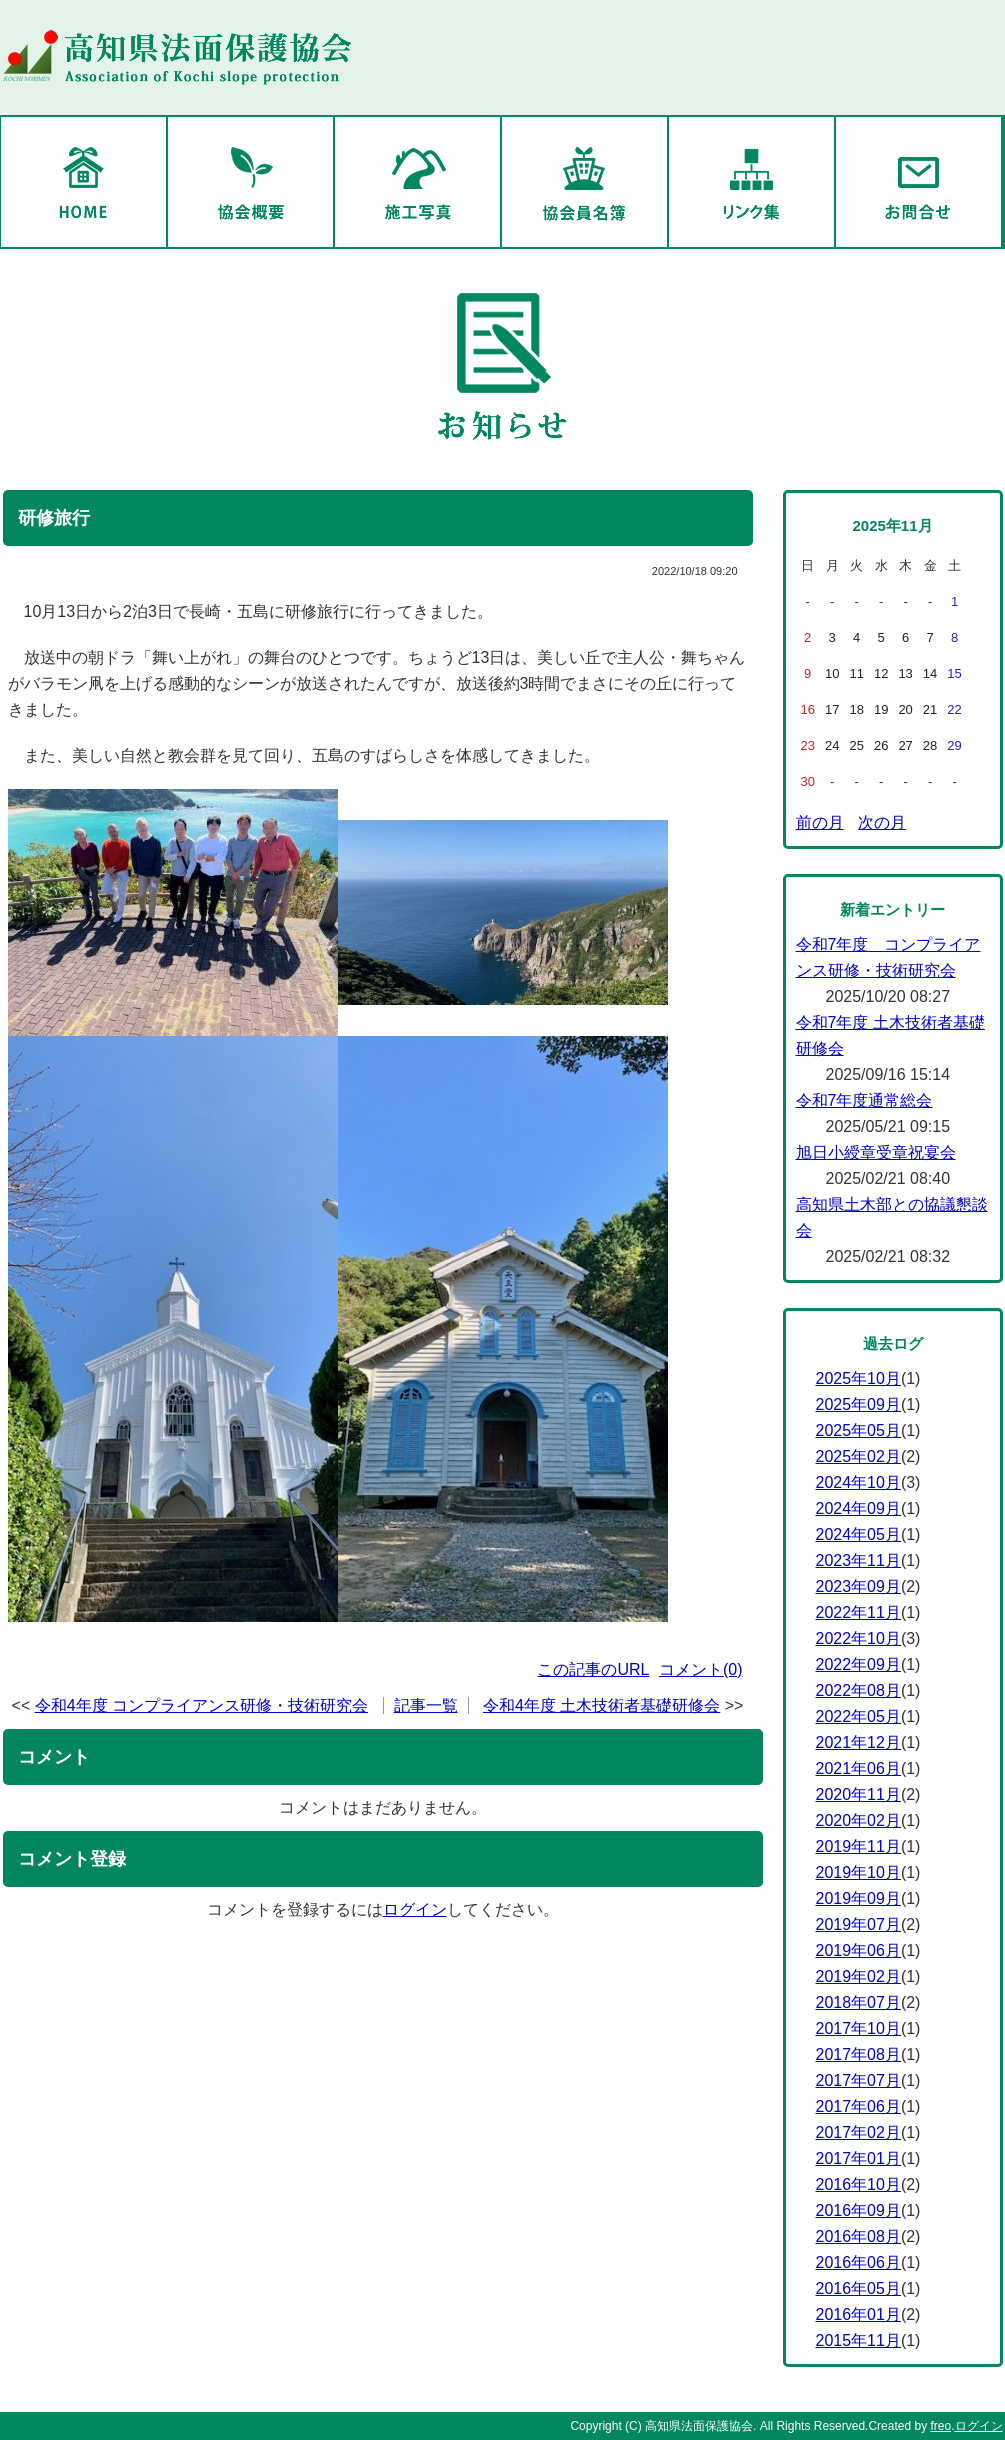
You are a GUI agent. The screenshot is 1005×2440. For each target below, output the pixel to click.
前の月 (820, 822)
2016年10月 (858, 2184)
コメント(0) (701, 1669)
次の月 (882, 822)
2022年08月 (858, 1690)
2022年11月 (858, 1612)
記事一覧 (426, 1705)
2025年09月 (858, 1404)
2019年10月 (858, 1872)
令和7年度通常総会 (864, 1100)
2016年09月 (858, 2210)
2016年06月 (858, 2262)
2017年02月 (858, 2132)
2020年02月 (858, 1820)
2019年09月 (858, 1898)
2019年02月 (858, 1976)
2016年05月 (858, 2288)
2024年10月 (858, 1482)
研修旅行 (54, 518)
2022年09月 (858, 1664)
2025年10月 (858, 1378)
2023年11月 (858, 1560)
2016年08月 (858, 2236)
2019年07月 (858, 1924)
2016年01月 (858, 2314)
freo (940, 2426)
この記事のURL (593, 1669)
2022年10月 (858, 1638)
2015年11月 (858, 2340)
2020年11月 (858, 1794)
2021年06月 (858, 1768)
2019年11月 (858, 1846)
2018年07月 (858, 2002)
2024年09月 (858, 1508)
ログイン (415, 1909)
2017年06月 (858, 2106)
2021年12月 (858, 1742)
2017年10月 (858, 2028)
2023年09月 (858, 1586)
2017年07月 (858, 2080)
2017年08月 (858, 2054)
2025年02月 (858, 1456)
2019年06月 (858, 1950)
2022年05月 (858, 1716)
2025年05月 (858, 1430)
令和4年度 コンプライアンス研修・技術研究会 (201, 1705)
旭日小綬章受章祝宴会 (876, 1152)
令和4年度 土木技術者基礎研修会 (601, 1705)
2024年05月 (858, 1534)
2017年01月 (858, 2158)
